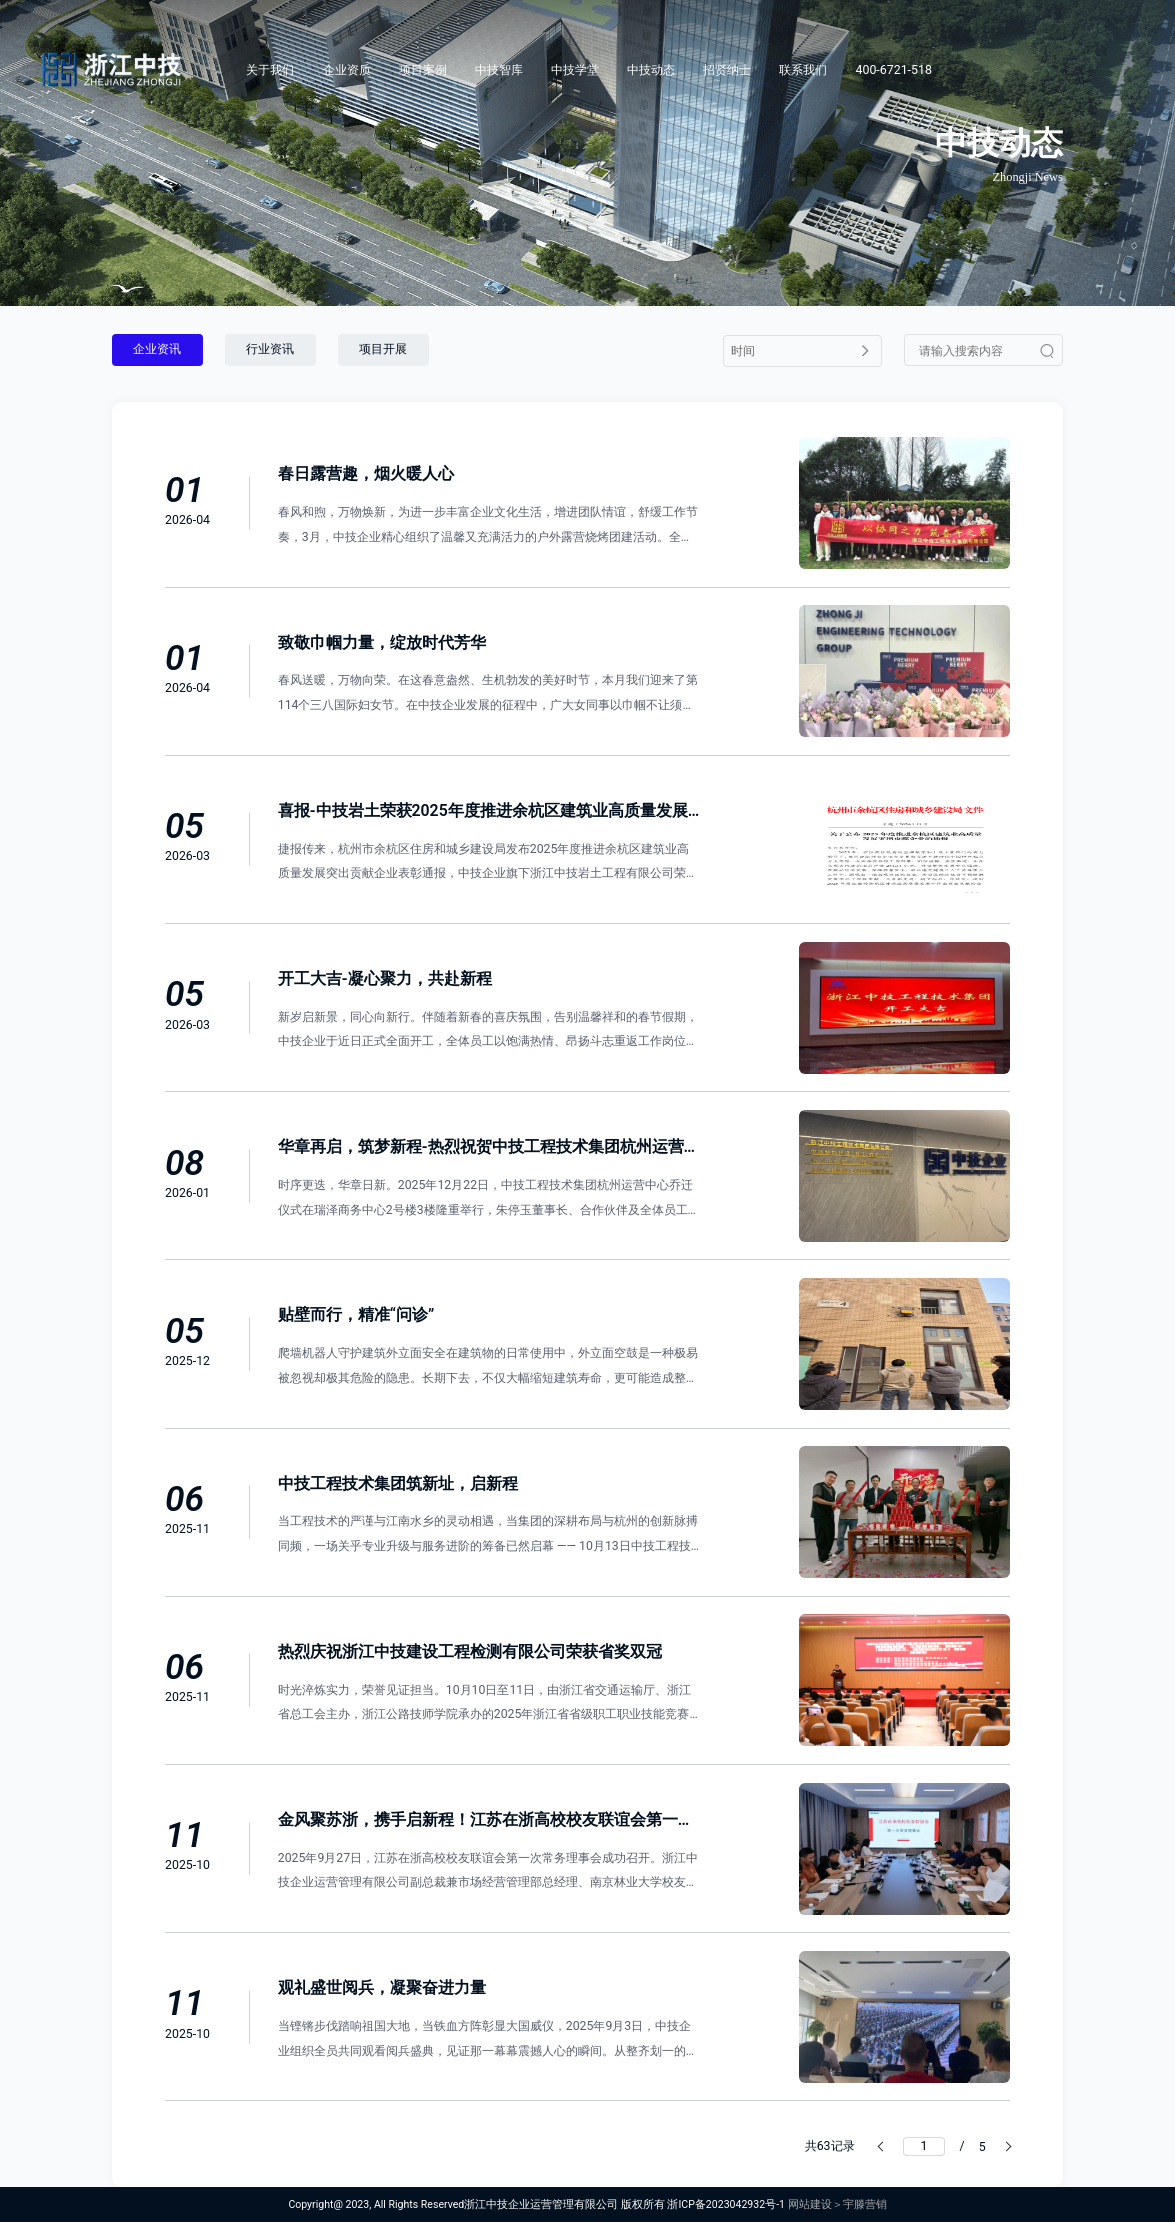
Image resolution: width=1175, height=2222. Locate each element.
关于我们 (270, 70)
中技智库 (499, 70)
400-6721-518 (894, 70)
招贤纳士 (727, 70)
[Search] (1117, 70)
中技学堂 (575, 70)
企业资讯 (157, 349)
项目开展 (383, 349)
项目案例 (423, 70)
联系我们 (803, 70)
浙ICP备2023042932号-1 (726, 2204)
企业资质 (347, 70)
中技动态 (651, 70)
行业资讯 (270, 349)
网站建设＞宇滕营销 (837, 2204)
